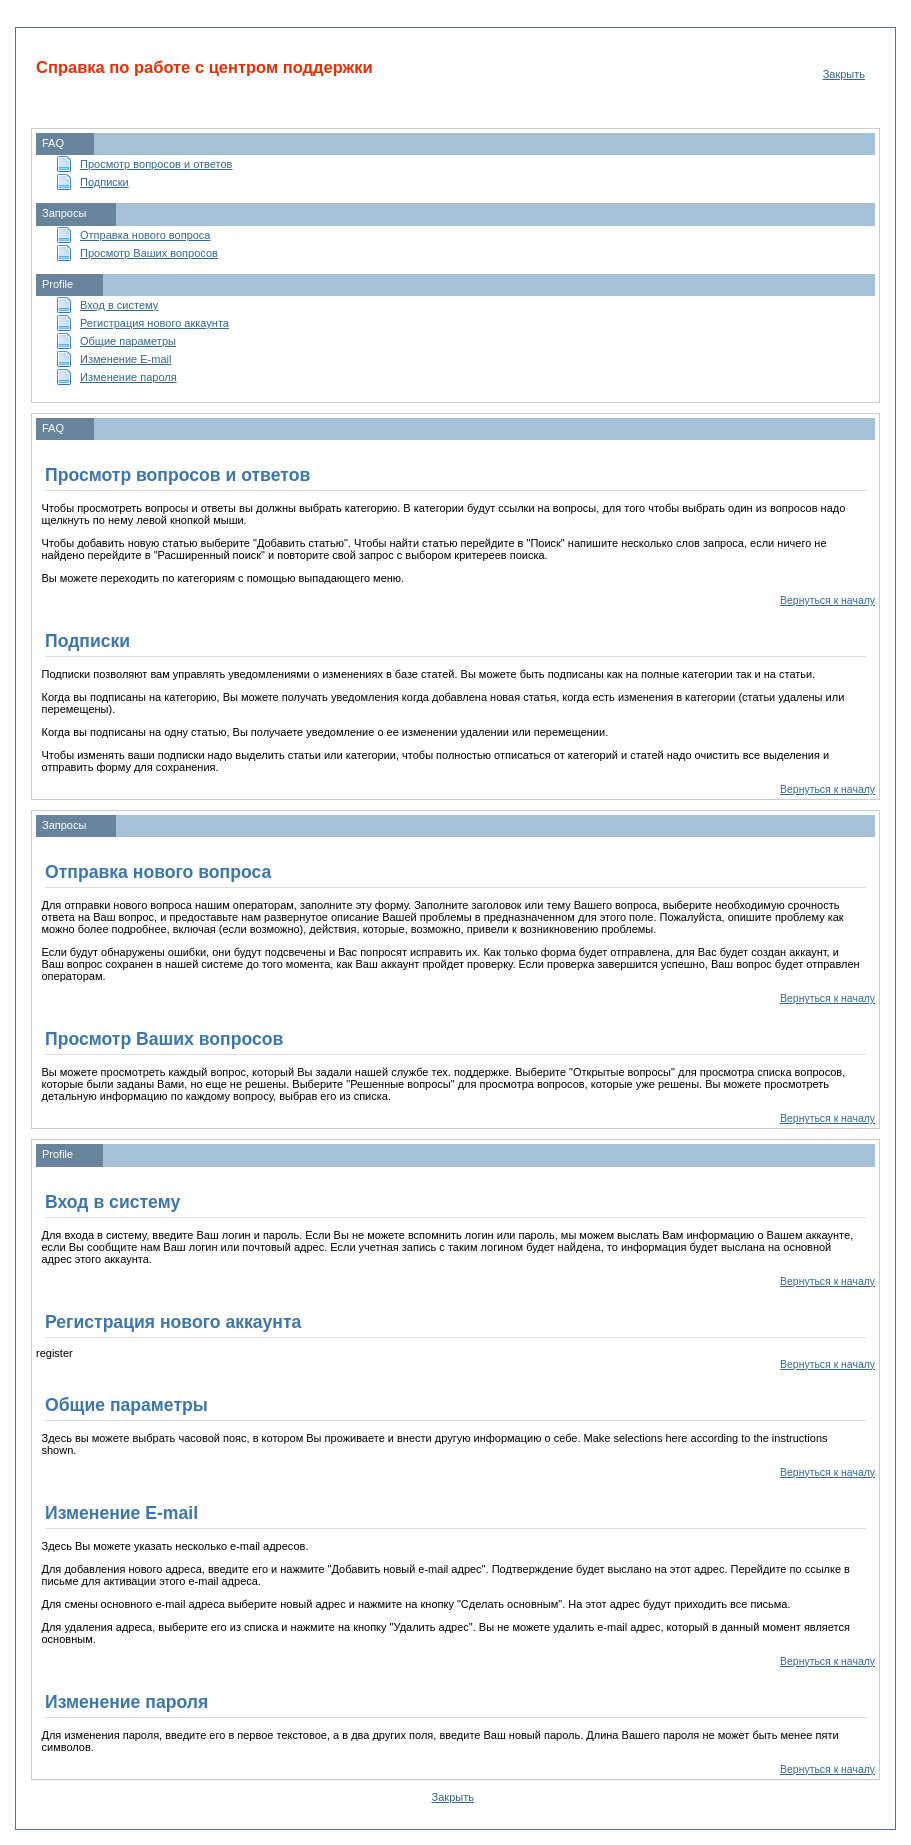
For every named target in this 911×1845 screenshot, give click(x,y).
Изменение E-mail (125, 359)
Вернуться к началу (827, 600)
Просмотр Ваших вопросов (149, 253)
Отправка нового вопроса (145, 235)
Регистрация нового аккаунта (154, 323)
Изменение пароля (128, 377)
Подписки (104, 182)
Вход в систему (119, 305)
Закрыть (844, 74)
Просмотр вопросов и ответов (156, 164)
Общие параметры (128, 341)
